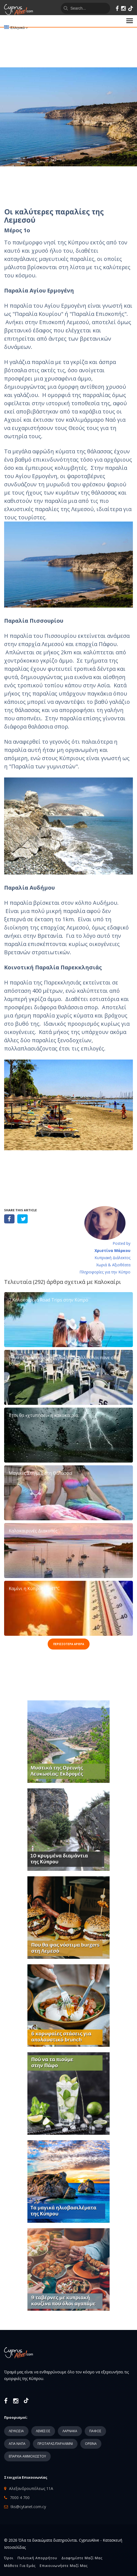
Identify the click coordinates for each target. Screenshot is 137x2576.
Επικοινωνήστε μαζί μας (64, 2565)
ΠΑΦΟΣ (95, 2431)
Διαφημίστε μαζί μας (81, 2557)
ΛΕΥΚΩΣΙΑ (16, 2431)
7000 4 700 (20, 2497)
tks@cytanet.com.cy (28, 2506)
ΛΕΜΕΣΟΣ (43, 2431)
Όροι (8, 2557)
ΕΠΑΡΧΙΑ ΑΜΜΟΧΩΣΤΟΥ (27, 2456)
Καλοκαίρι (107, 1282)
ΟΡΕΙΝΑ (91, 2443)
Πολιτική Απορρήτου (37, 2557)
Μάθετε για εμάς (20, 2565)
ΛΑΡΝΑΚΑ (69, 2431)
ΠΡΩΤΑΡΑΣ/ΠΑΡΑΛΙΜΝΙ (55, 2443)
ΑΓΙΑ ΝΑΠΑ (17, 2443)
